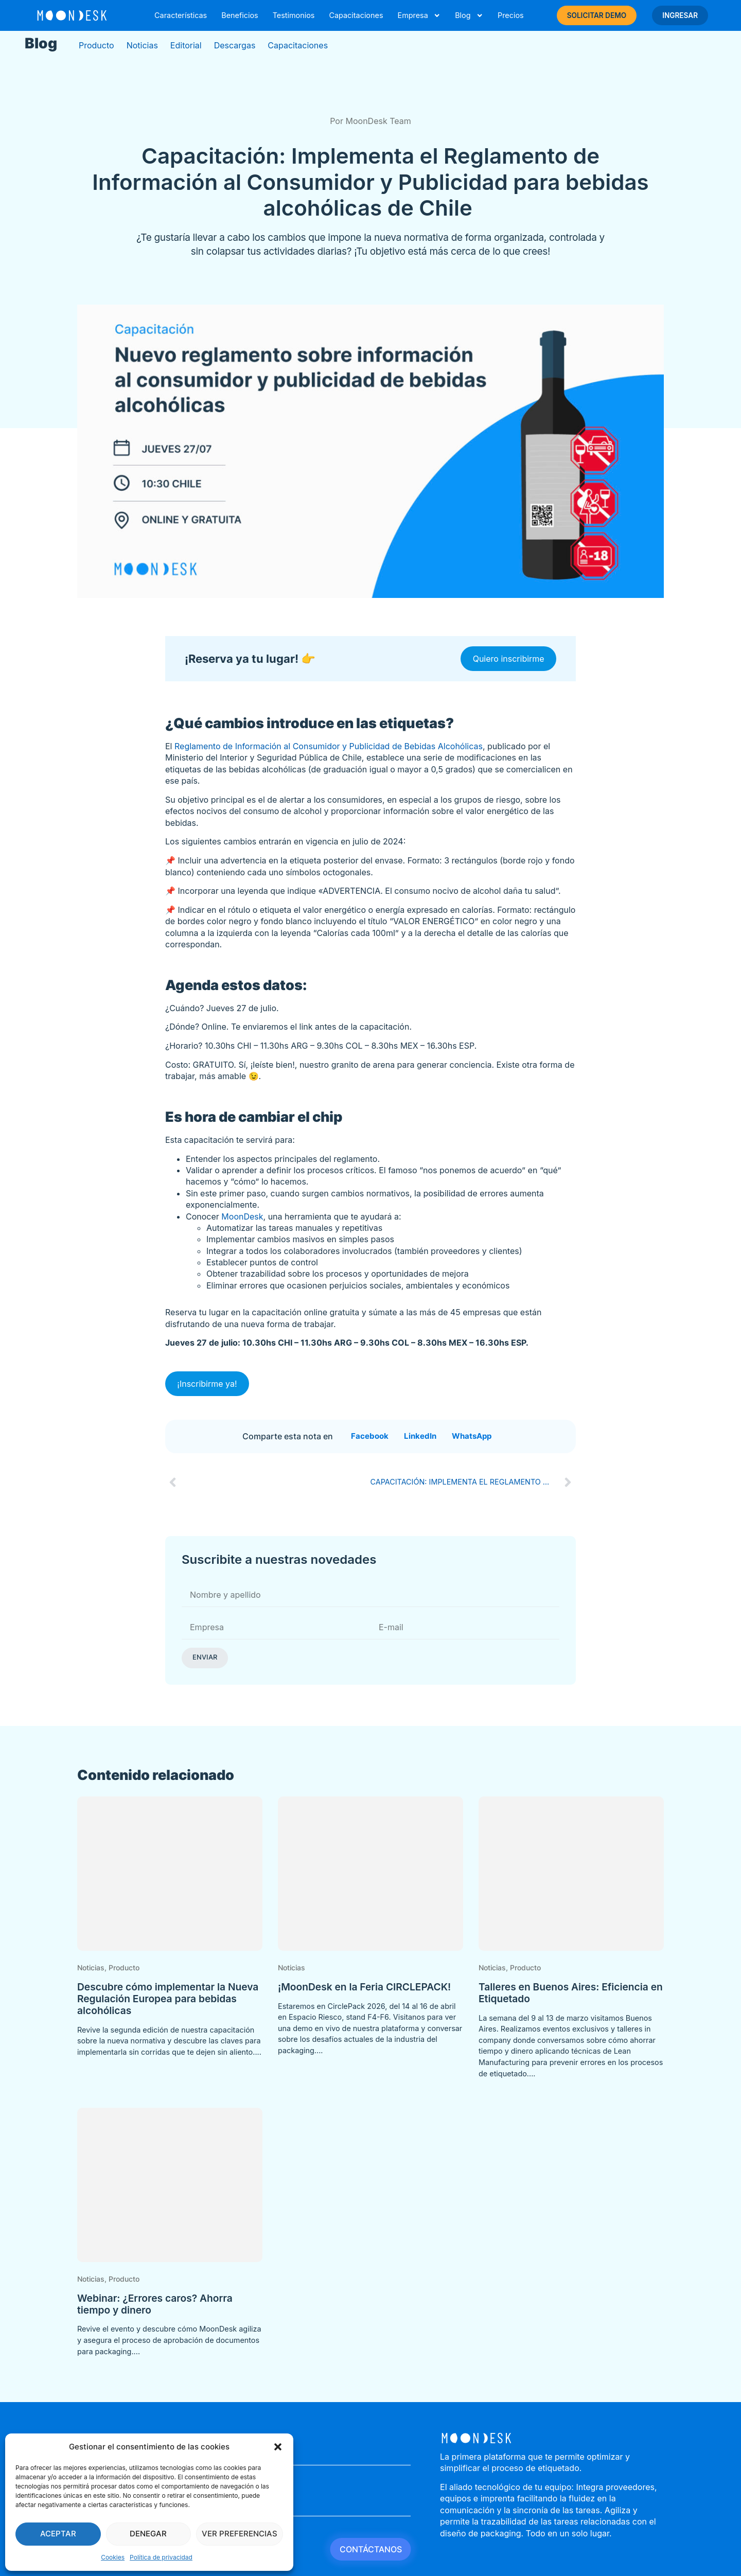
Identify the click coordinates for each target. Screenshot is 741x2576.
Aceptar (58, 2533)
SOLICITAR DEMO (597, 15)
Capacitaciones (356, 15)
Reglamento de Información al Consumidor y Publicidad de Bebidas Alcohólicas (328, 746)
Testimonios (294, 15)
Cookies (113, 2557)
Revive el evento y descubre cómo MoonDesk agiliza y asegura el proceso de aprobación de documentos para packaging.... (169, 2339)
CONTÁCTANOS (371, 2549)
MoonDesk (242, 1216)
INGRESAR (680, 15)
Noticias (142, 45)
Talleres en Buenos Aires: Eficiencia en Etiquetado (571, 1993)
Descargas (235, 45)
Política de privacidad (161, 2557)
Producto (96, 45)
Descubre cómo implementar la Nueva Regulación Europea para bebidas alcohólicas (167, 1999)
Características (180, 15)
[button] (278, 2447)
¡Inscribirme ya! (207, 1384)
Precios (511, 15)
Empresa (418, 15)
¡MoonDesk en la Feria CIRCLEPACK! (364, 1987)
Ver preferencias (239, 2533)
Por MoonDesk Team (370, 121)
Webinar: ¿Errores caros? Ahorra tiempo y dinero (155, 2304)
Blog (469, 15)
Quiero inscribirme (508, 659)
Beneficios (239, 15)
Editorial (186, 45)
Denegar (148, 2533)
